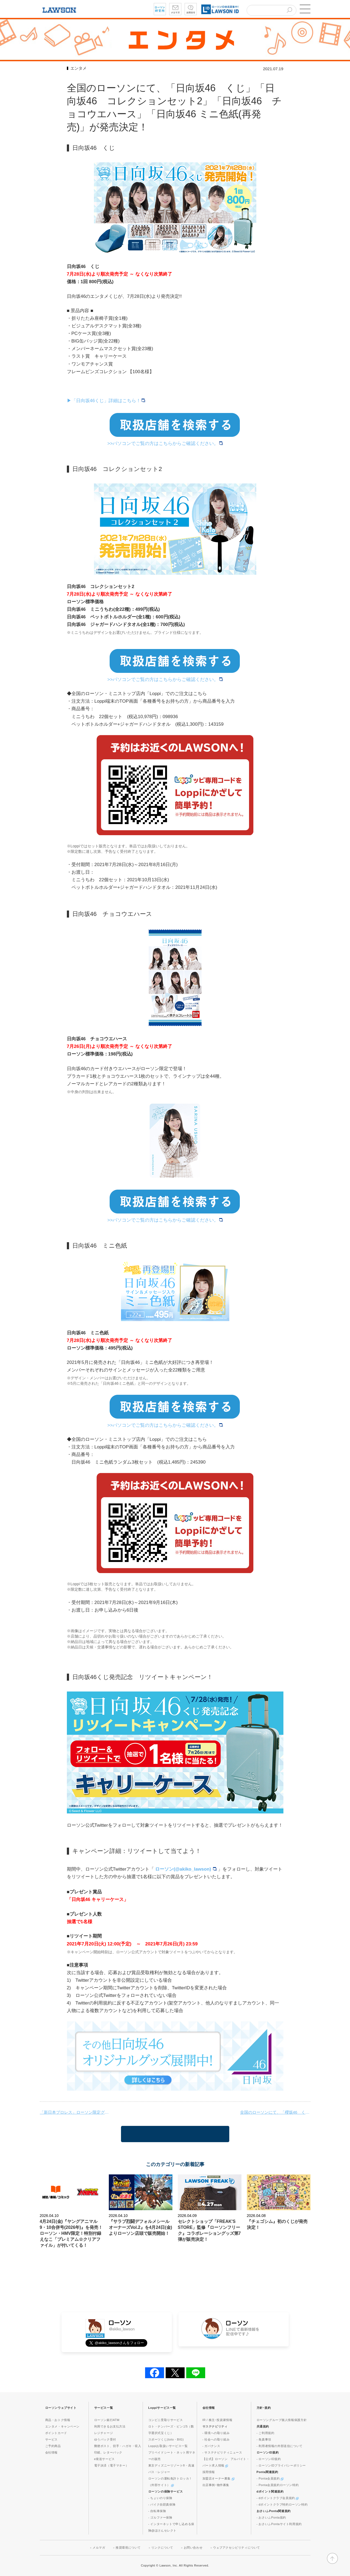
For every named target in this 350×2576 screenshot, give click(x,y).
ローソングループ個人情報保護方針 (282, 2420)
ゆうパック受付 (105, 2439)
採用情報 (208, 2472)
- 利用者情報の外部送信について (280, 2446)
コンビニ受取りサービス (165, 2420)
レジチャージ (103, 2433)
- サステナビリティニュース (222, 2452)
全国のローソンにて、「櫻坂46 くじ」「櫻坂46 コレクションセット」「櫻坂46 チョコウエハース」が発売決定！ (275, 2112)
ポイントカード (56, 2433)
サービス (51, 2439)
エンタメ (78, 68)
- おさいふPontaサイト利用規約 (279, 2524)
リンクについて (162, 2547)
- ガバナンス (211, 2446)
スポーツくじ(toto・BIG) (166, 2439)
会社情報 (51, 2452)
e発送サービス (104, 2459)
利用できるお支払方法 (110, 2426)
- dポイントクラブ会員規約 (278, 2498)
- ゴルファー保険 (160, 2517)
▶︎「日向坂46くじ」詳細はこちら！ (106, 400)
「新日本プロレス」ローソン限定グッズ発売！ (75, 2112)
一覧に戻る (175, 2134)
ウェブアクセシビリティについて (236, 2547)
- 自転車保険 (157, 2511)
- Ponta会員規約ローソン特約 (278, 2485)
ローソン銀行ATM (107, 2420)
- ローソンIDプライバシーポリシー (281, 2465)
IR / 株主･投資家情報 (217, 2420)
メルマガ (99, 2547)
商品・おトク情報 (57, 2420)
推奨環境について (128, 2547)
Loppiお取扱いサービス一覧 (168, 2446)
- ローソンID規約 (269, 2459)
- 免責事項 (264, 2439)
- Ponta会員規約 (270, 2478)
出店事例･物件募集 (215, 2485)
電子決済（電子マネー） (111, 2465)
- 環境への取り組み (216, 2433)
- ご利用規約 (265, 2433)
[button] (305, 9)
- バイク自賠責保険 (162, 2504)
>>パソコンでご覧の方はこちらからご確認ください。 (165, 443)
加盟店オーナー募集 (218, 2478)
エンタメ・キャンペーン (62, 2426)
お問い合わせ (193, 2547)
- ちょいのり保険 (160, 2498)
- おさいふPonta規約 (271, 2517)
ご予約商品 (53, 2446)
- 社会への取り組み (216, 2439)
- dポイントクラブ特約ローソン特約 (282, 2504)
